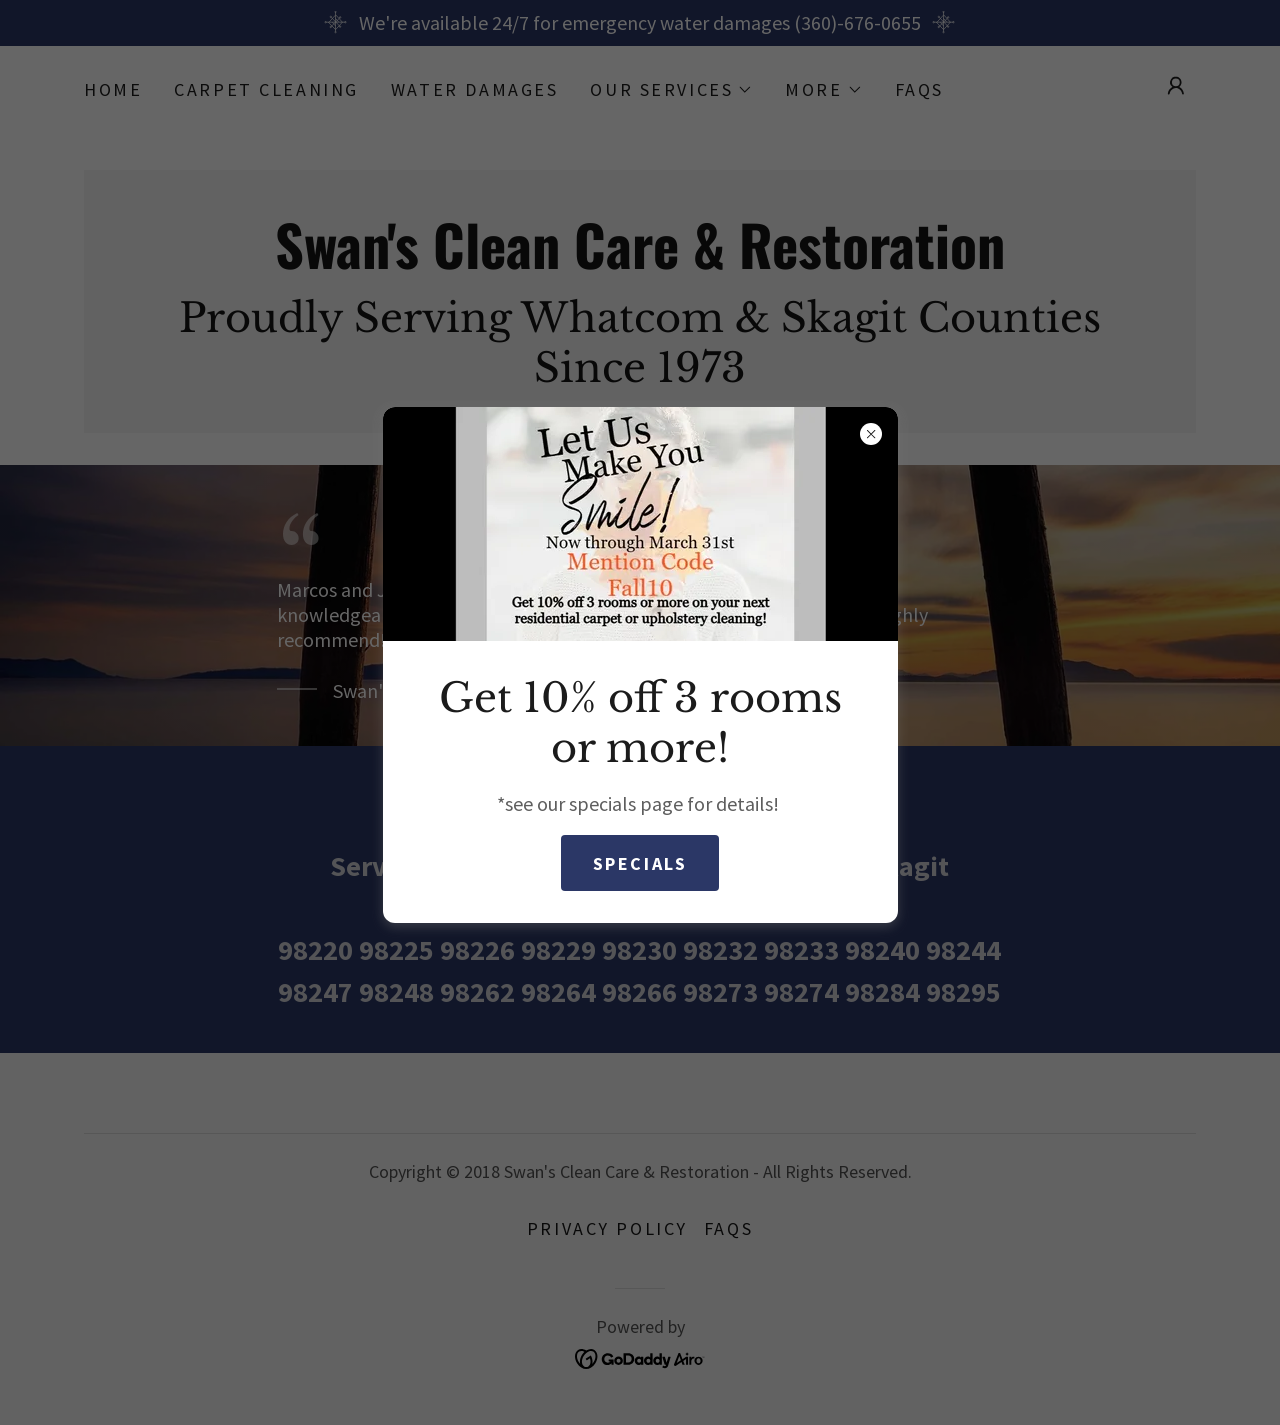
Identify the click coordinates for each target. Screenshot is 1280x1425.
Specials (640, 863)
